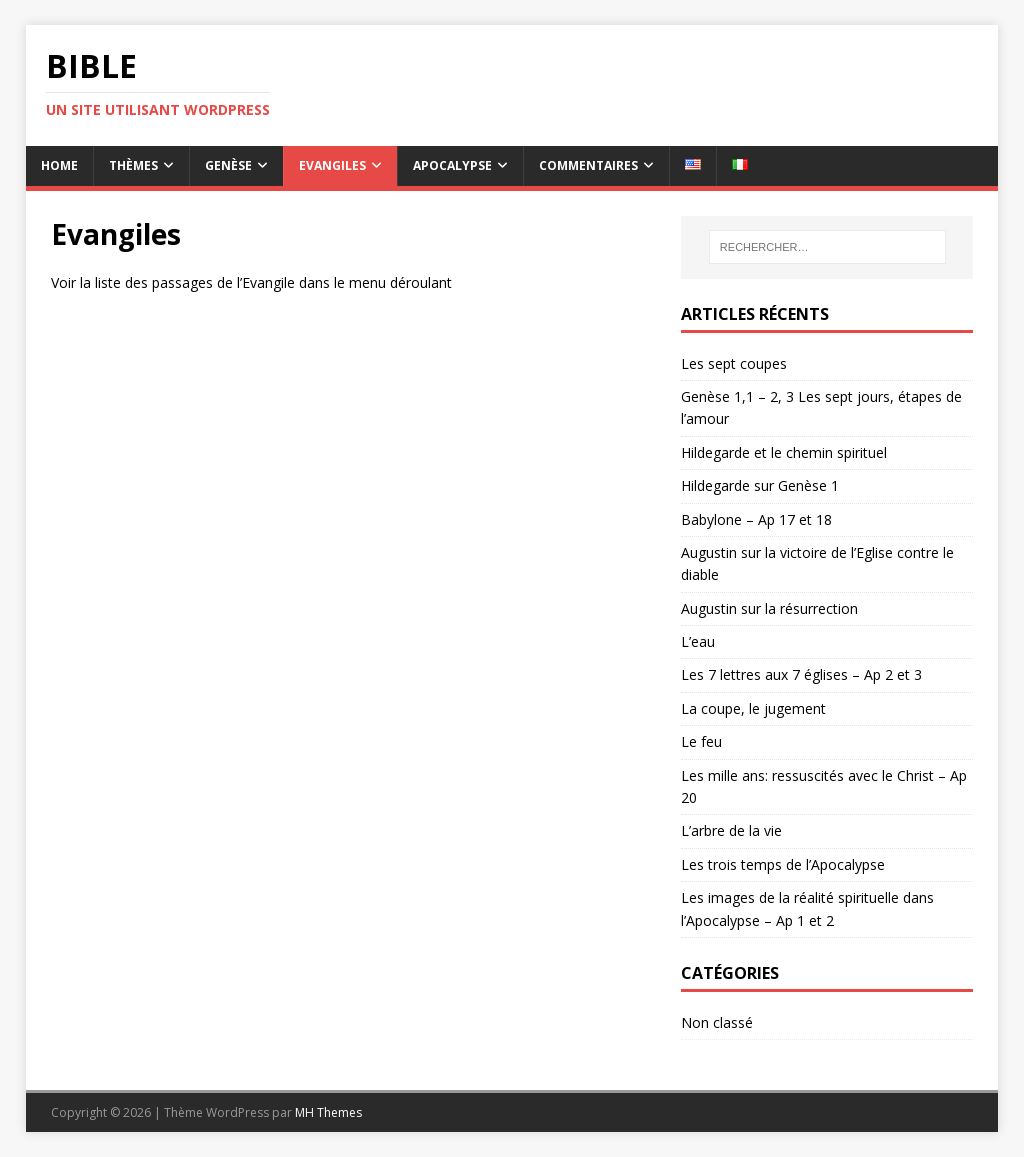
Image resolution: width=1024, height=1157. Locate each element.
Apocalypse (452, 165)
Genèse (228, 165)
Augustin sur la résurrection (769, 608)
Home (59, 165)
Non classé (717, 1022)
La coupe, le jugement (753, 708)
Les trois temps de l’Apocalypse (783, 864)
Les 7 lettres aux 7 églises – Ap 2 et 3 (801, 674)
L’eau (698, 641)
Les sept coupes (734, 363)
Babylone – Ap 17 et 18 (756, 519)
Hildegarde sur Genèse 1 (760, 485)
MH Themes (328, 1112)
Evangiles (332, 165)
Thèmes (133, 165)
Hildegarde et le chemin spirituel (784, 452)
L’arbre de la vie (731, 830)
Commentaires (588, 165)
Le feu (701, 741)
